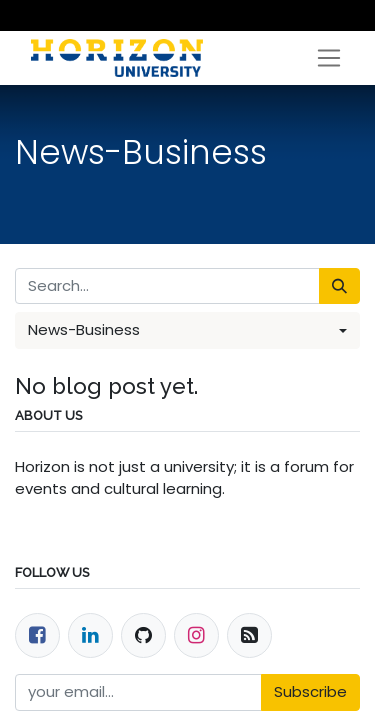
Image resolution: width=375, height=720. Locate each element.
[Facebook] (37, 635)
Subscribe (310, 691)
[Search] (339, 286)
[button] (187, 330)
